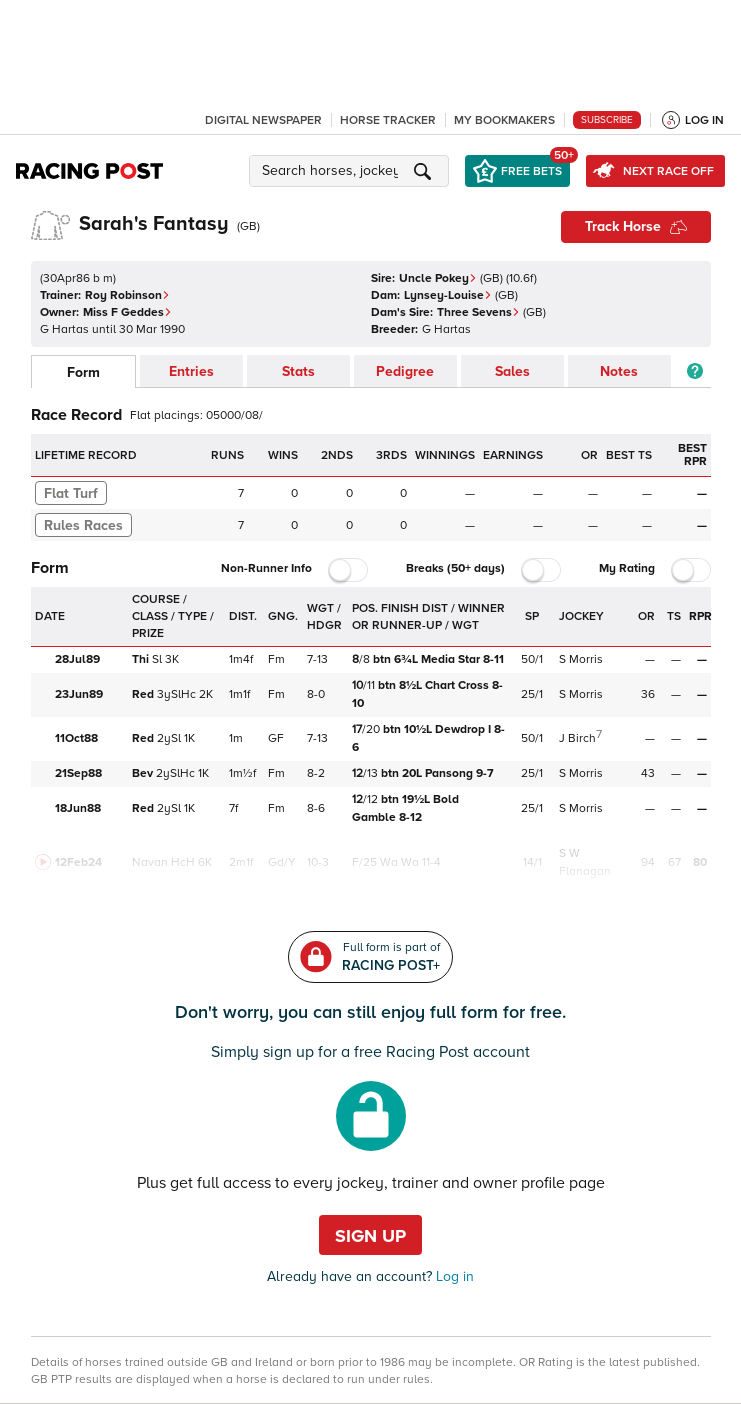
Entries (191, 371)
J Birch (577, 738)
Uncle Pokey (438, 278)
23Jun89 (79, 694)
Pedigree (405, 371)
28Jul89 (77, 659)
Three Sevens (478, 312)
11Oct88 (76, 738)
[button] (352, 171)
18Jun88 (78, 808)
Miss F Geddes (127, 312)
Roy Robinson (127, 295)
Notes (619, 371)
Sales (512, 371)
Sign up (370, 1236)
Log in (453, 1276)
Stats (298, 371)
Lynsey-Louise (448, 295)
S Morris (581, 659)
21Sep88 (78, 773)
